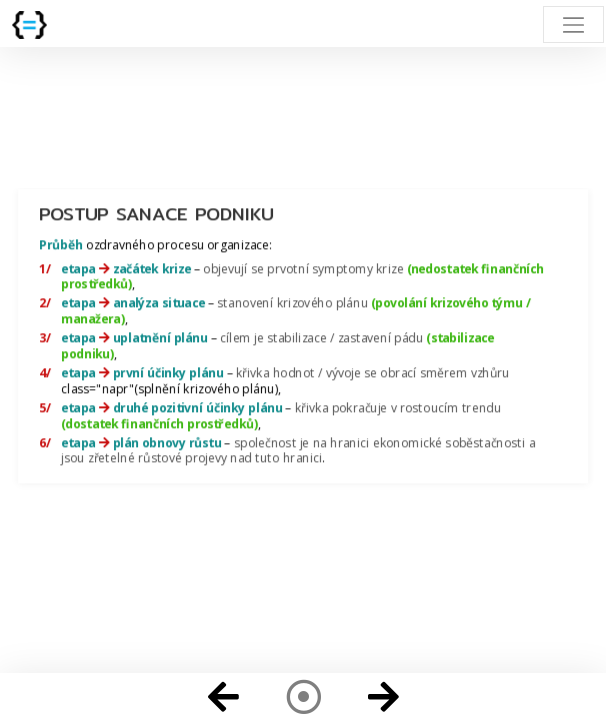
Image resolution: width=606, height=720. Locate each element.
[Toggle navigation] (573, 24)
